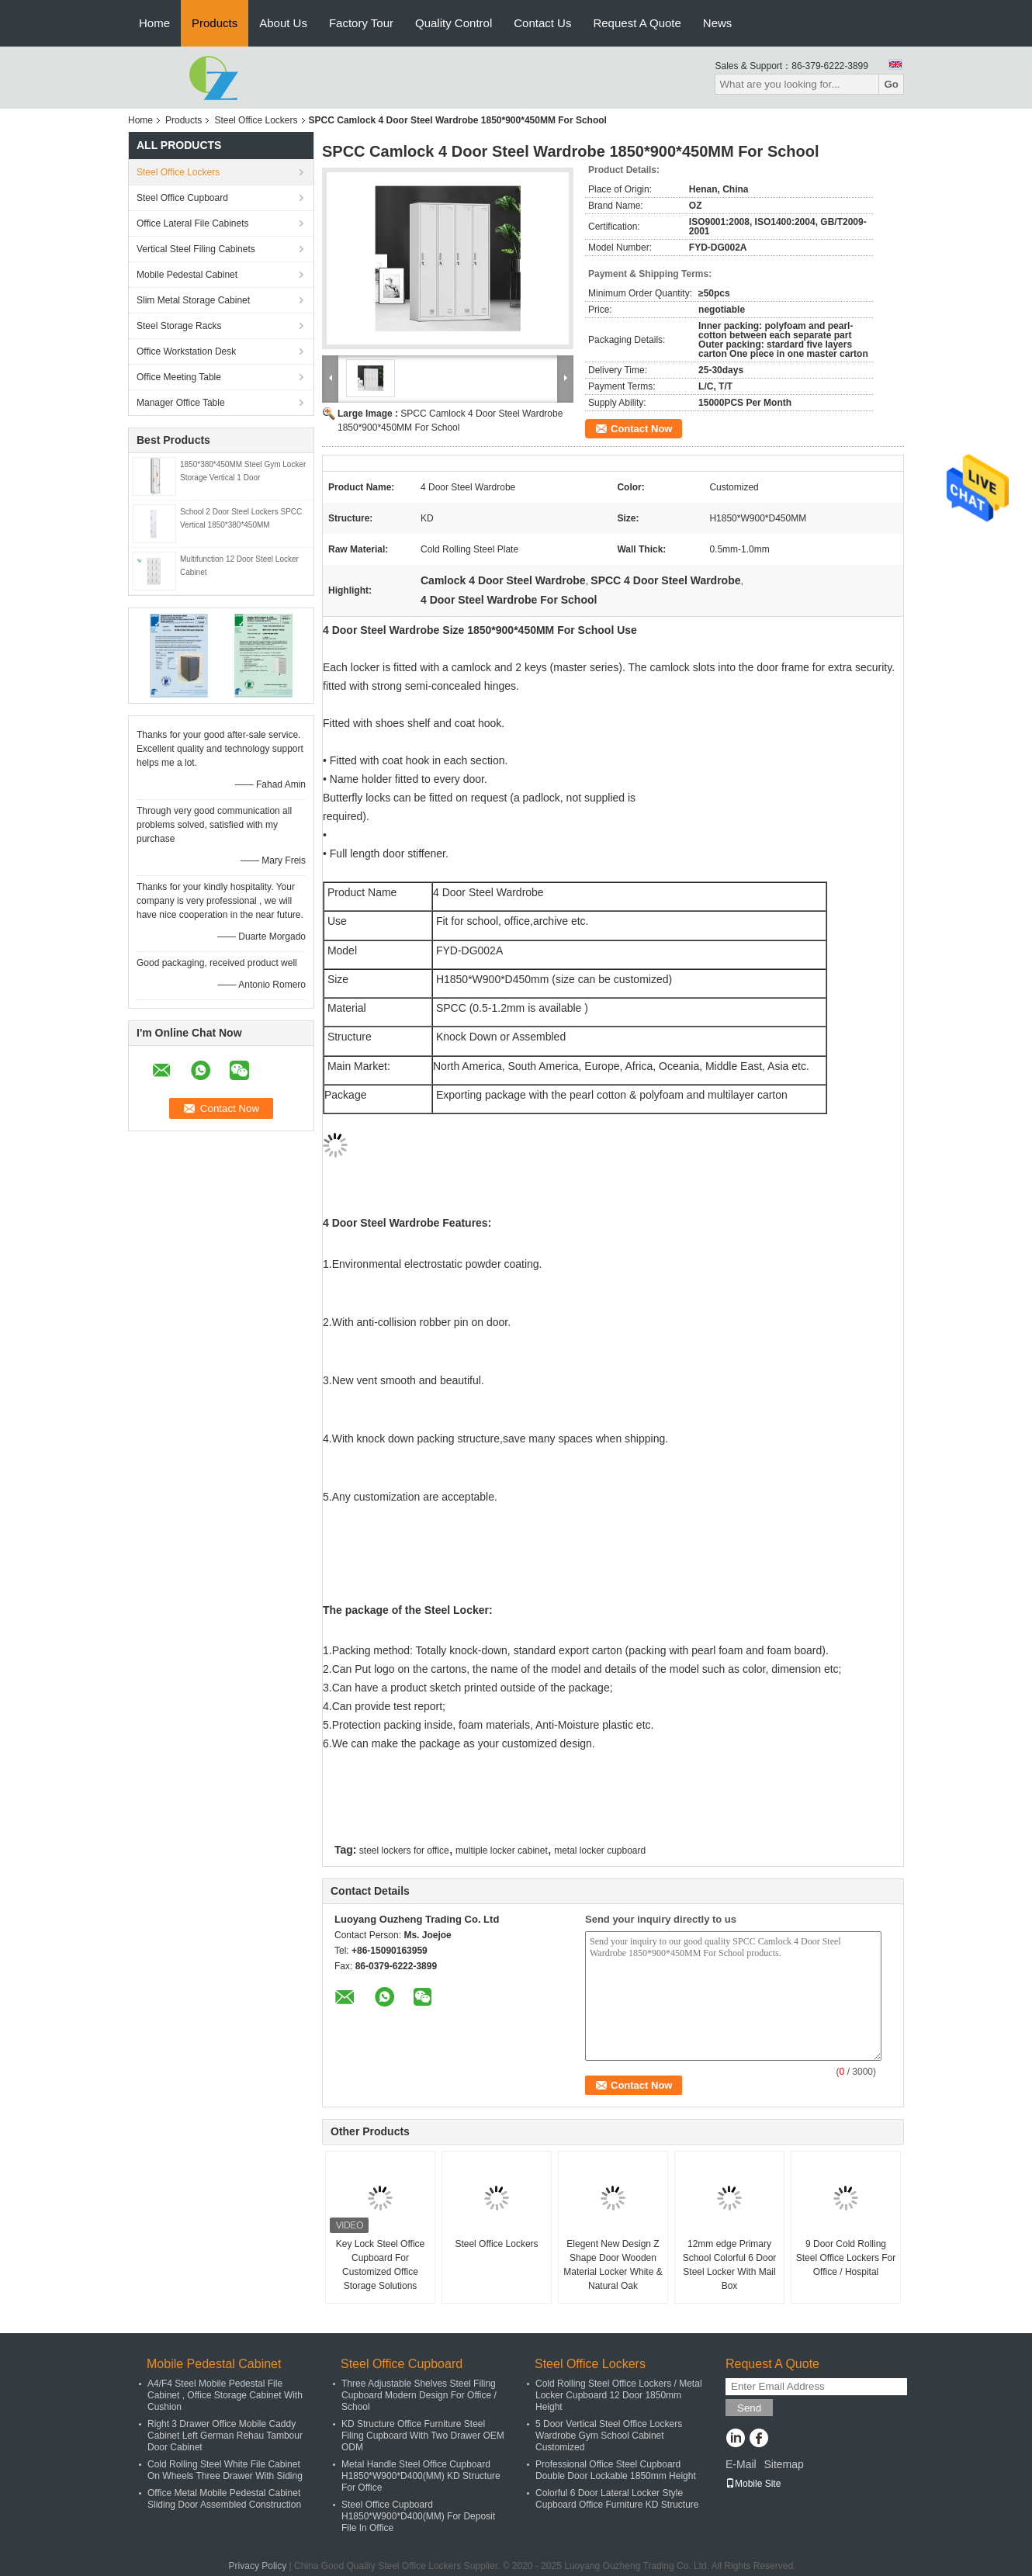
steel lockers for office (404, 1850)
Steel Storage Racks (179, 325)
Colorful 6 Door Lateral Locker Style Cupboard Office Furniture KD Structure (617, 2499)
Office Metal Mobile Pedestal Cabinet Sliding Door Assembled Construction (224, 2499)
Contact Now (641, 429)
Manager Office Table (181, 402)
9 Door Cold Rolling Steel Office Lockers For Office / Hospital (846, 2257)
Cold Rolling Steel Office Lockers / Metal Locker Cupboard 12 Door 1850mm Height (618, 2395)
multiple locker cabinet (501, 1850)
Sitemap (783, 2464)
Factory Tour (361, 22)
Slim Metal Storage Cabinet (193, 300)
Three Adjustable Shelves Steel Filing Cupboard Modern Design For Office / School (419, 2395)
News (717, 22)
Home (154, 22)
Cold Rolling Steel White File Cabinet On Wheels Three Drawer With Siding (225, 2470)
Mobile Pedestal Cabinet (187, 274)
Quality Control (453, 22)
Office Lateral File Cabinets (193, 223)
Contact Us (542, 22)
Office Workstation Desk (186, 351)
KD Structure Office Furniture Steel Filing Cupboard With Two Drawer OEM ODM (422, 2435)
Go (891, 84)
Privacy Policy (258, 2565)
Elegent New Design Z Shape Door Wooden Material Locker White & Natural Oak (612, 2264)
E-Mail (741, 2464)
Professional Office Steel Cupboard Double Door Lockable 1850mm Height (615, 2470)
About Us (283, 22)
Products (214, 22)
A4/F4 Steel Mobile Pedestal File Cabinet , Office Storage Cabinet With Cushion (225, 2395)
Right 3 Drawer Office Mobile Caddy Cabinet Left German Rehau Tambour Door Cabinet (225, 2435)
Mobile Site (753, 2483)
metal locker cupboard (600, 1850)
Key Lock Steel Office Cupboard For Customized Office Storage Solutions (380, 2264)
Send (749, 2408)
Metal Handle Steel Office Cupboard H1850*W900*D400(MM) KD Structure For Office (420, 2476)
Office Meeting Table (179, 377)
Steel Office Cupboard (182, 197)
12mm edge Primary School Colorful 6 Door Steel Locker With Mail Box (730, 2264)
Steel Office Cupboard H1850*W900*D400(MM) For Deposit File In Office (418, 2516)
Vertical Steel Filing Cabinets (196, 249)
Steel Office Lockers (255, 120)
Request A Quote (636, 22)
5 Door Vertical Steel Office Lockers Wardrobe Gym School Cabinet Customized (608, 2435)
